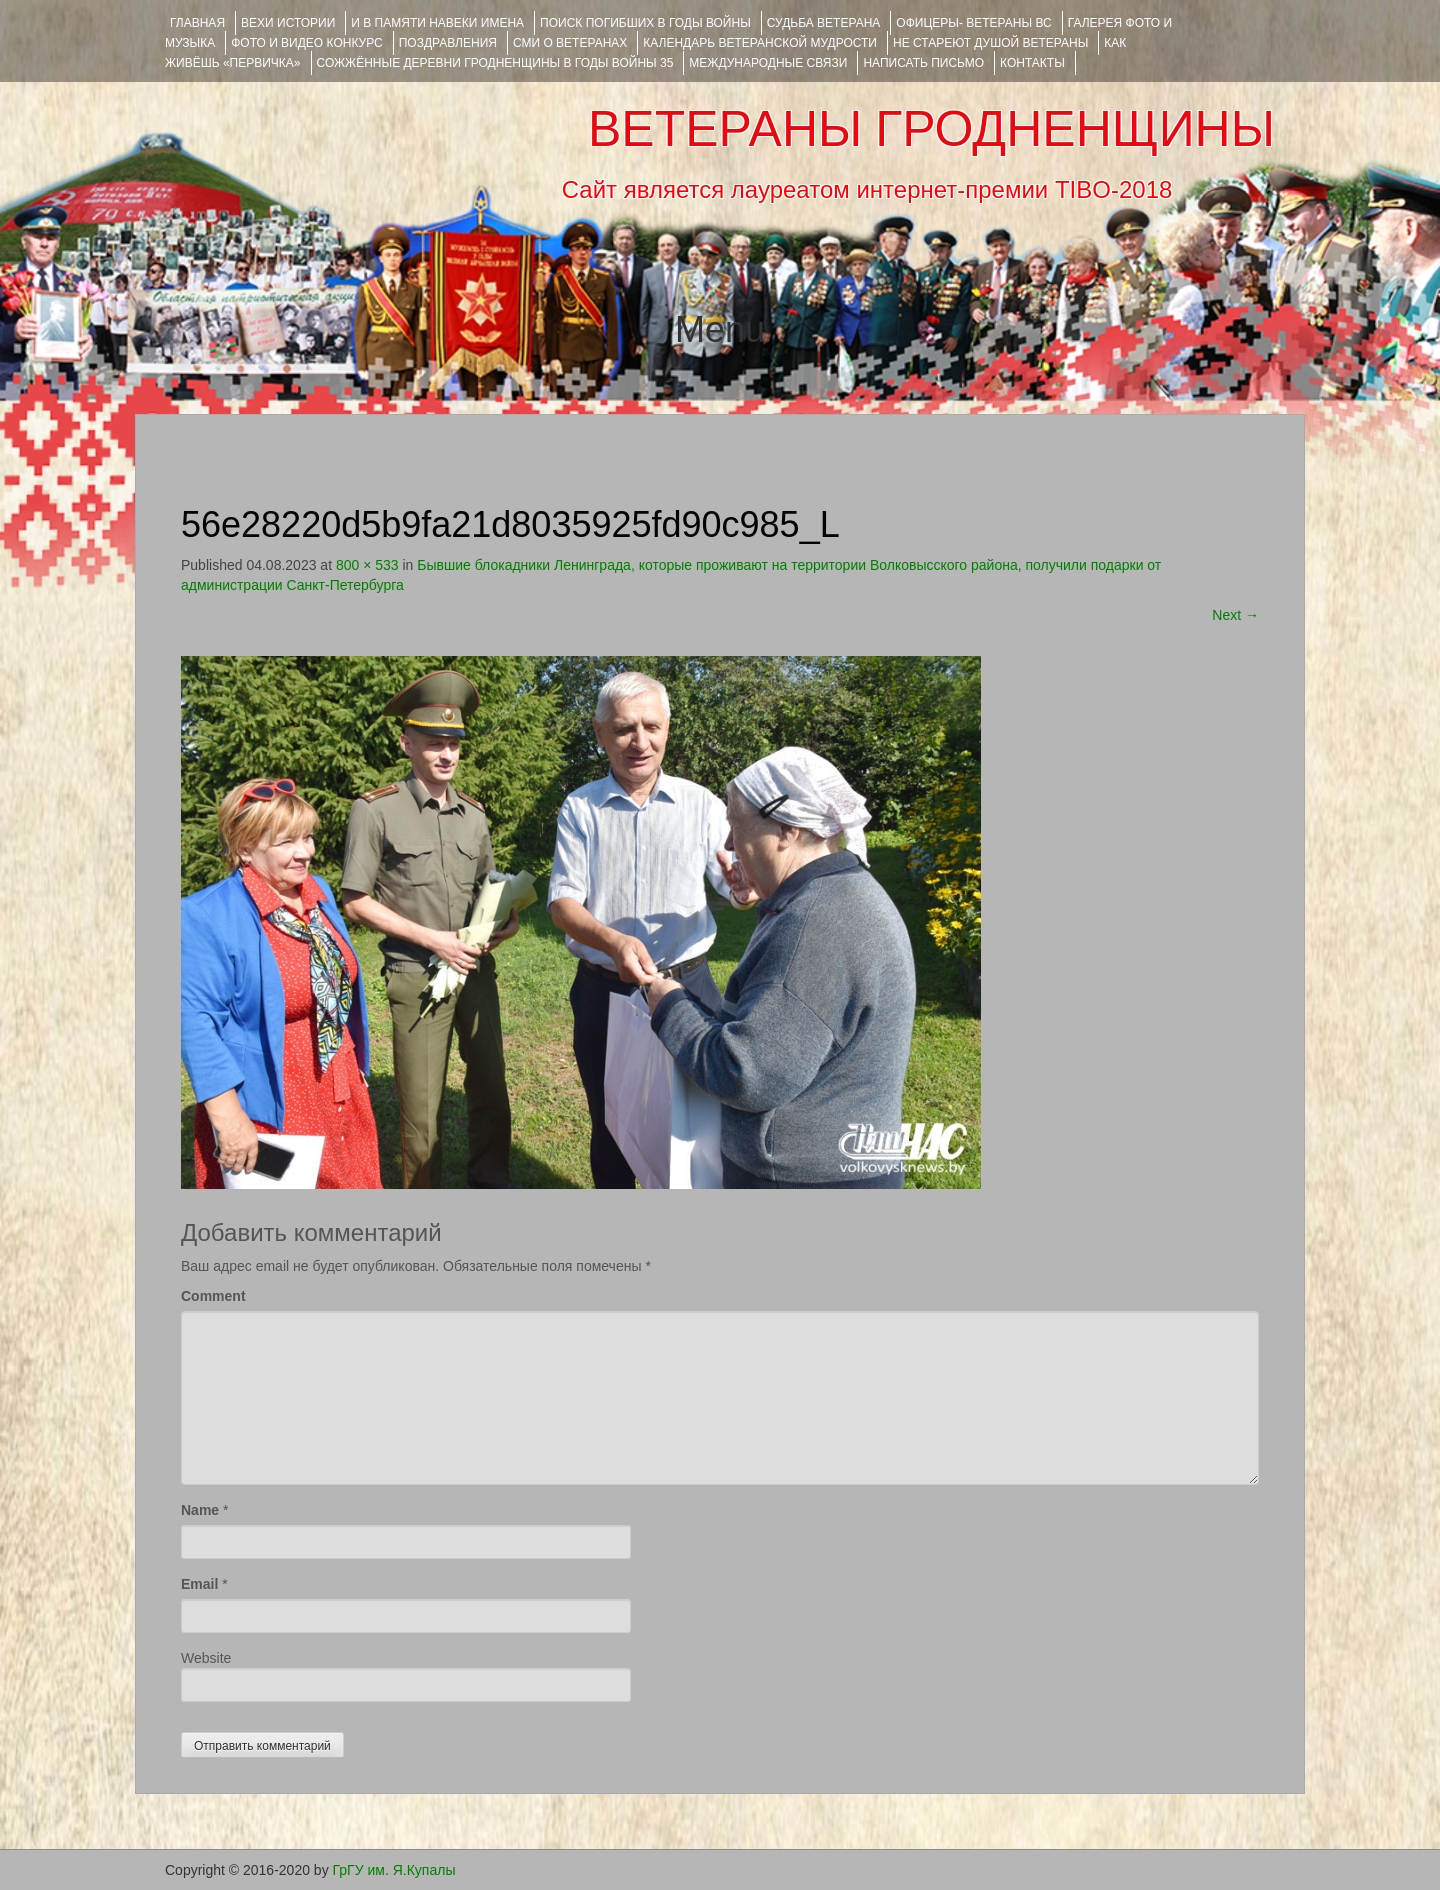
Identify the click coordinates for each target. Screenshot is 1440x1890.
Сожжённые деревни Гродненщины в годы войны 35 (495, 63)
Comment (213, 1296)
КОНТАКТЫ (1032, 63)
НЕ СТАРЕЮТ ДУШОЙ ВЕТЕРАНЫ (990, 43)
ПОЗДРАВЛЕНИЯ (448, 43)
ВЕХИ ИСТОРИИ (288, 23)
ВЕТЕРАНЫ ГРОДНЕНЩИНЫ (931, 129)
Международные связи (768, 63)
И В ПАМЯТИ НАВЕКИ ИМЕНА (437, 23)
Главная (197, 23)
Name (200, 1510)
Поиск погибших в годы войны (645, 23)
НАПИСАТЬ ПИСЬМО (923, 63)
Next (1235, 615)
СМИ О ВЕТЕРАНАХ (570, 43)
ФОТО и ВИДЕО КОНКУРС (306, 43)
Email (199, 1584)
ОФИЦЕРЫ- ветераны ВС (973, 23)
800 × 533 (367, 565)
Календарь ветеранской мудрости (760, 43)
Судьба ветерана (824, 23)
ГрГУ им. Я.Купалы (394, 1870)
